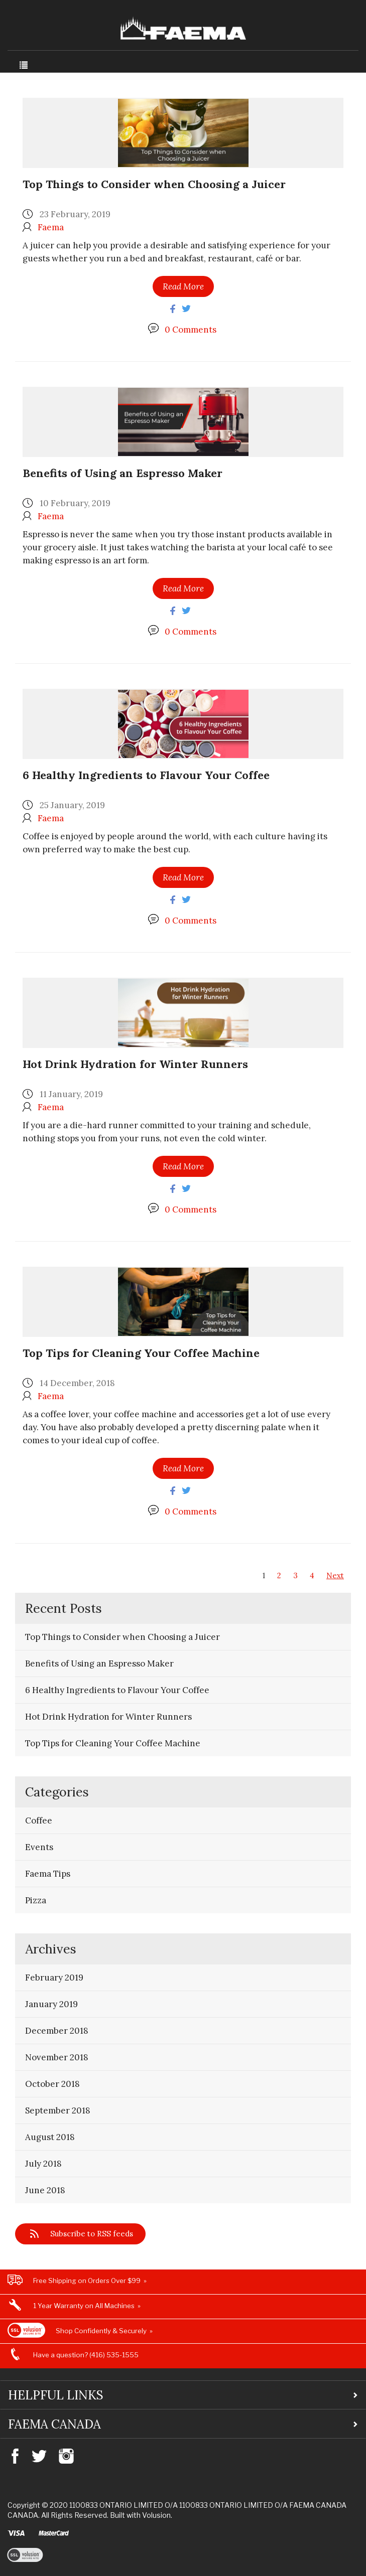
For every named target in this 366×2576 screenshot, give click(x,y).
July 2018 (43, 2163)
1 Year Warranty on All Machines (84, 2306)
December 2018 (56, 2030)
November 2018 (56, 2057)
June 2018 (45, 2190)
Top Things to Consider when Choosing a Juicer (154, 184)
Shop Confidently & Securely (101, 2331)
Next (335, 1575)
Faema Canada (54, 2424)
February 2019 (54, 1977)
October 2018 (52, 2083)
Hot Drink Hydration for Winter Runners (135, 1064)
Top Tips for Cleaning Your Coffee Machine (141, 1353)
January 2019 (51, 2004)
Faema (51, 227)
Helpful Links (55, 2395)
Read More (183, 286)
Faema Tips (47, 1873)
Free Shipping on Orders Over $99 (87, 2281)
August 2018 (50, 2137)
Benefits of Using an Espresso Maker (122, 473)
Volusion (156, 2515)
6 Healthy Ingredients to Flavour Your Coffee (146, 775)
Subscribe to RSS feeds (91, 2233)
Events (39, 1847)
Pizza (35, 1900)
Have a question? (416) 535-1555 (86, 2355)
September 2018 (57, 2110)
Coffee (38, 1820)
